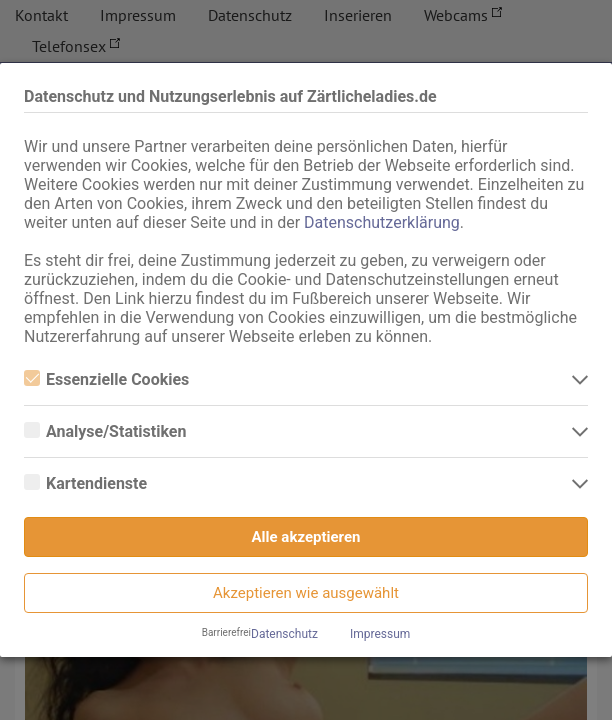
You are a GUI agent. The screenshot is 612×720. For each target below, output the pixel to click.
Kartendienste (85, 483)
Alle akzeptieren (306, 537)
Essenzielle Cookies (106, 379)
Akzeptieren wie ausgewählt (306, 593)
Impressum (380, 634)
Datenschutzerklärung (382, 222)
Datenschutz (284, 634)
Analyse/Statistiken (105, 431)
